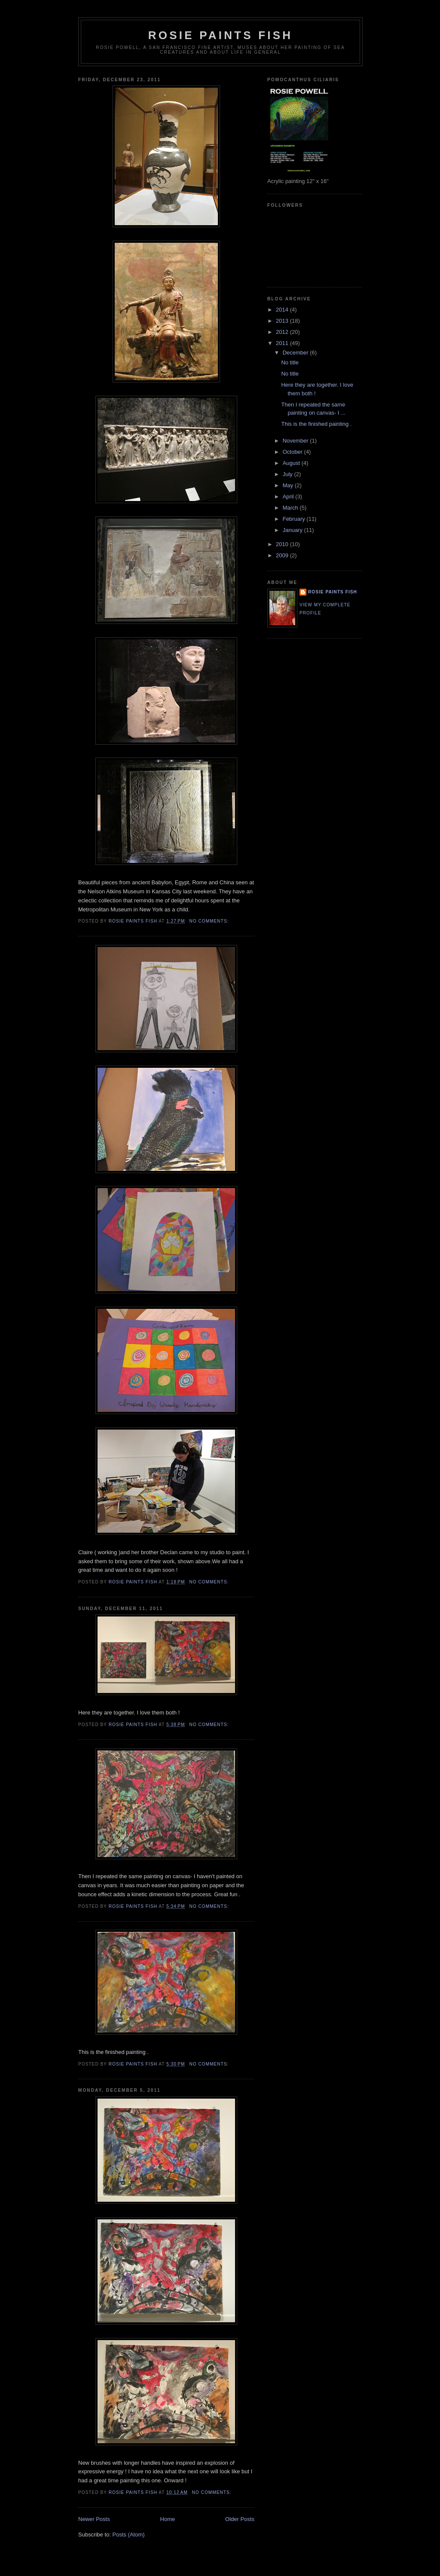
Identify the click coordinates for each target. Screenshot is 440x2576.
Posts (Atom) (129, 2534)
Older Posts (239, 2519)
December (296, 352)
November (296, 440)
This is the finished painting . (316, 424)
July (288, 474)
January (293, 530)
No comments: (209, 921)
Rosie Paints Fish (220, 35)
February (295, 519)
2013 (283, 321)
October (293, 452)
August (292, 463)
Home (167, 2519)
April (289, 496)
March (291, 507)
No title (289, 362)
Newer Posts (94, 2519)
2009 (283, 555)
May (289, 485)
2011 (283, 343)
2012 (283, 332)
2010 (283, 544)
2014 (283, 309)
